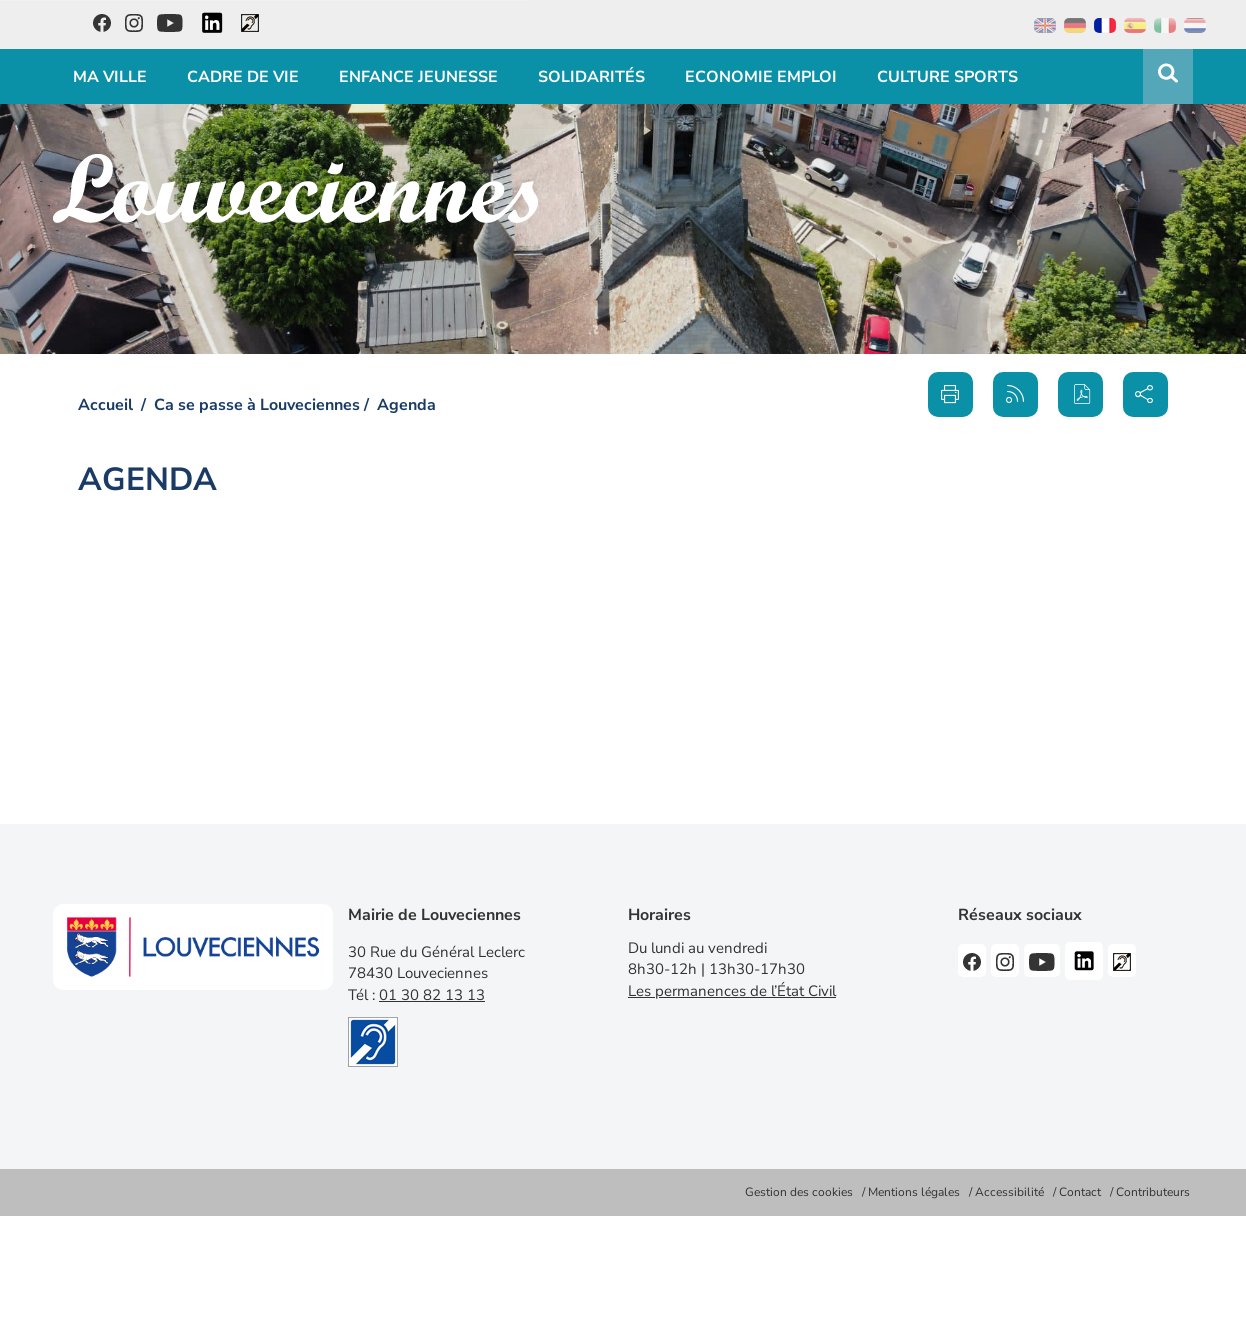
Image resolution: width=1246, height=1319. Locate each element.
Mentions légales (914, 1192)
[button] (1080, 394)
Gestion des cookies (799, 1192)
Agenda (406, 405)
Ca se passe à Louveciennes (257, 405)
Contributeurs (1153, 1192)
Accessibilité (1009, 1192)
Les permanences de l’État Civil (732, 991)
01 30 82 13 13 (432, 995)
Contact (1080, 1192)
